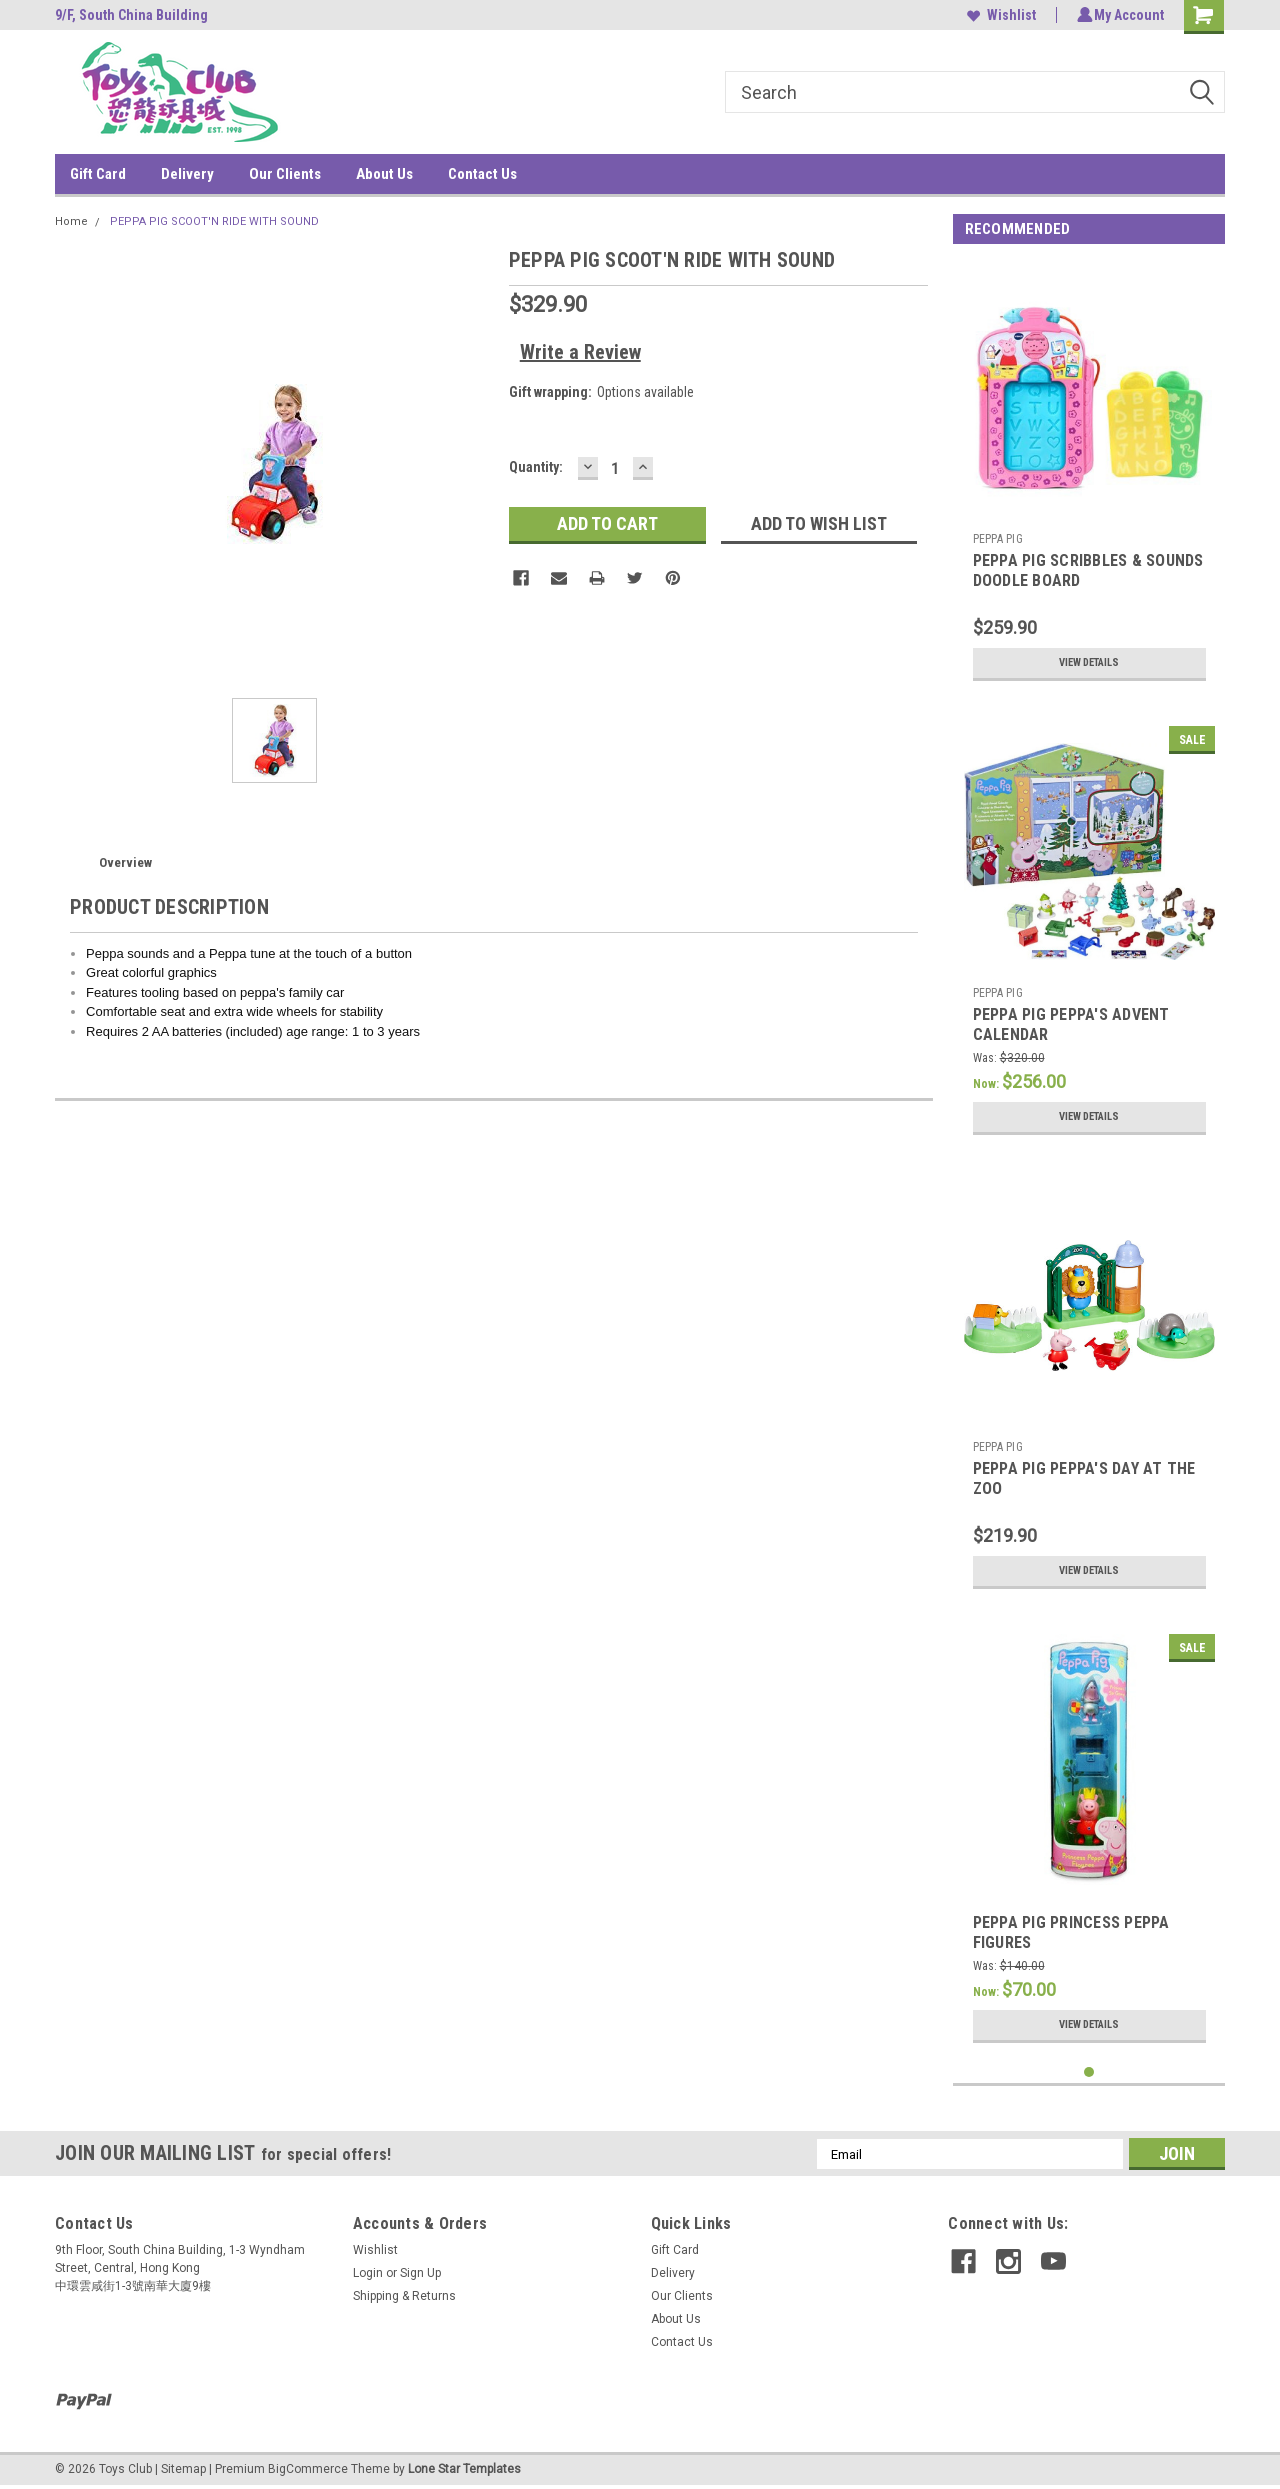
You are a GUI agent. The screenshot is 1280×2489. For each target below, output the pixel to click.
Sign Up (420, 2273)
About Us (384, 174)
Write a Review (580, 352)
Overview (125, 862)
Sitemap (183, 2469)
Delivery (187, 174)
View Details (1089, 663)
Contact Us (482, 174)
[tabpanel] (1089, 476)
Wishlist (998, 15)
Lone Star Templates (464, 2469)
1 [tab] (1089, 2072)
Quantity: (536, 467)
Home (71, 221)
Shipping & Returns (404, 2296)
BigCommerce (308, 2469)
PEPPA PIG (998, 539)
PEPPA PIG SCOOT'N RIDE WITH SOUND (214, 221)
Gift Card (98, 174)
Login (368, 2273)
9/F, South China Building (131, 15)
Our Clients (285, 174)
